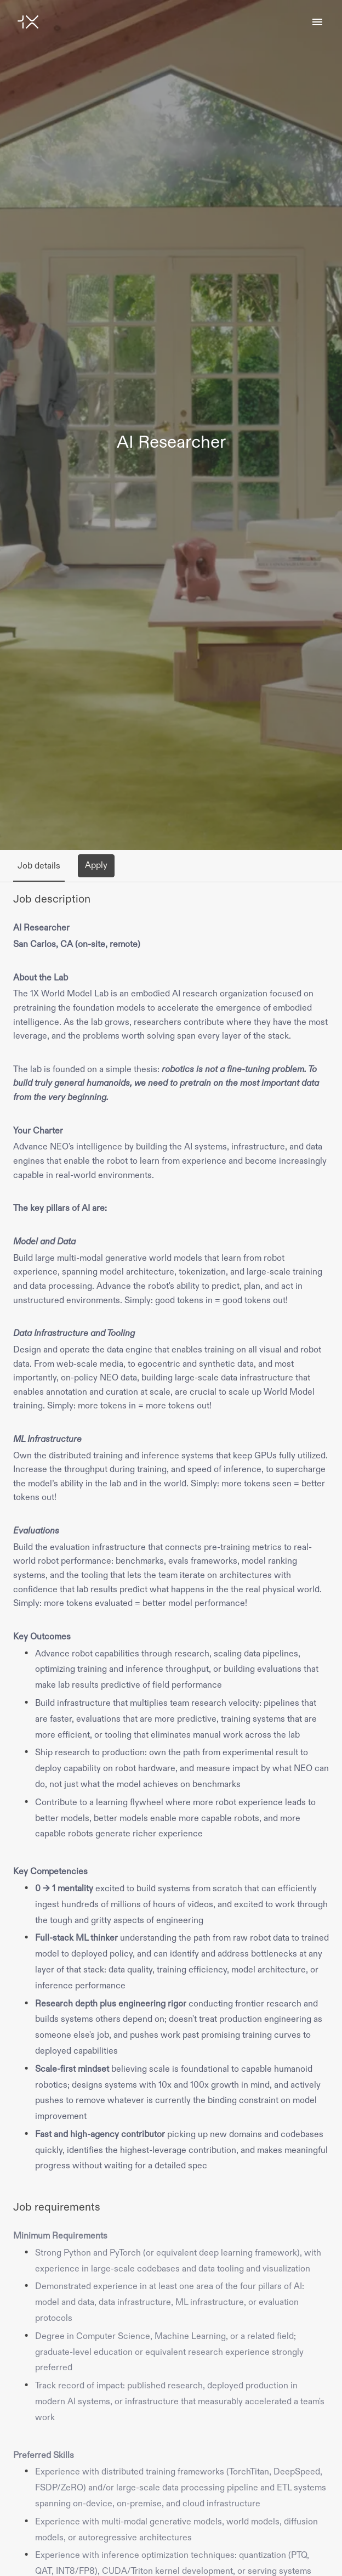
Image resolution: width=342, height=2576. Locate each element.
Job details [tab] (39, 866)
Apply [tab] (96, 865)
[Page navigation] (317, 22)
